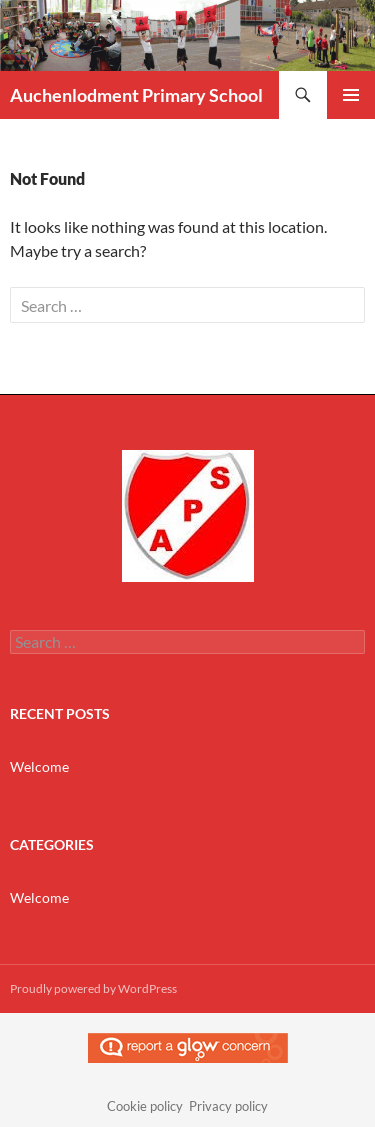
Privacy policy (228, 1106)
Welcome (39, 766)
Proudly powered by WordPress (93, 988)
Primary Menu (351, 95)
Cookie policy (145, 1106)
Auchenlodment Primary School (136, 95)
